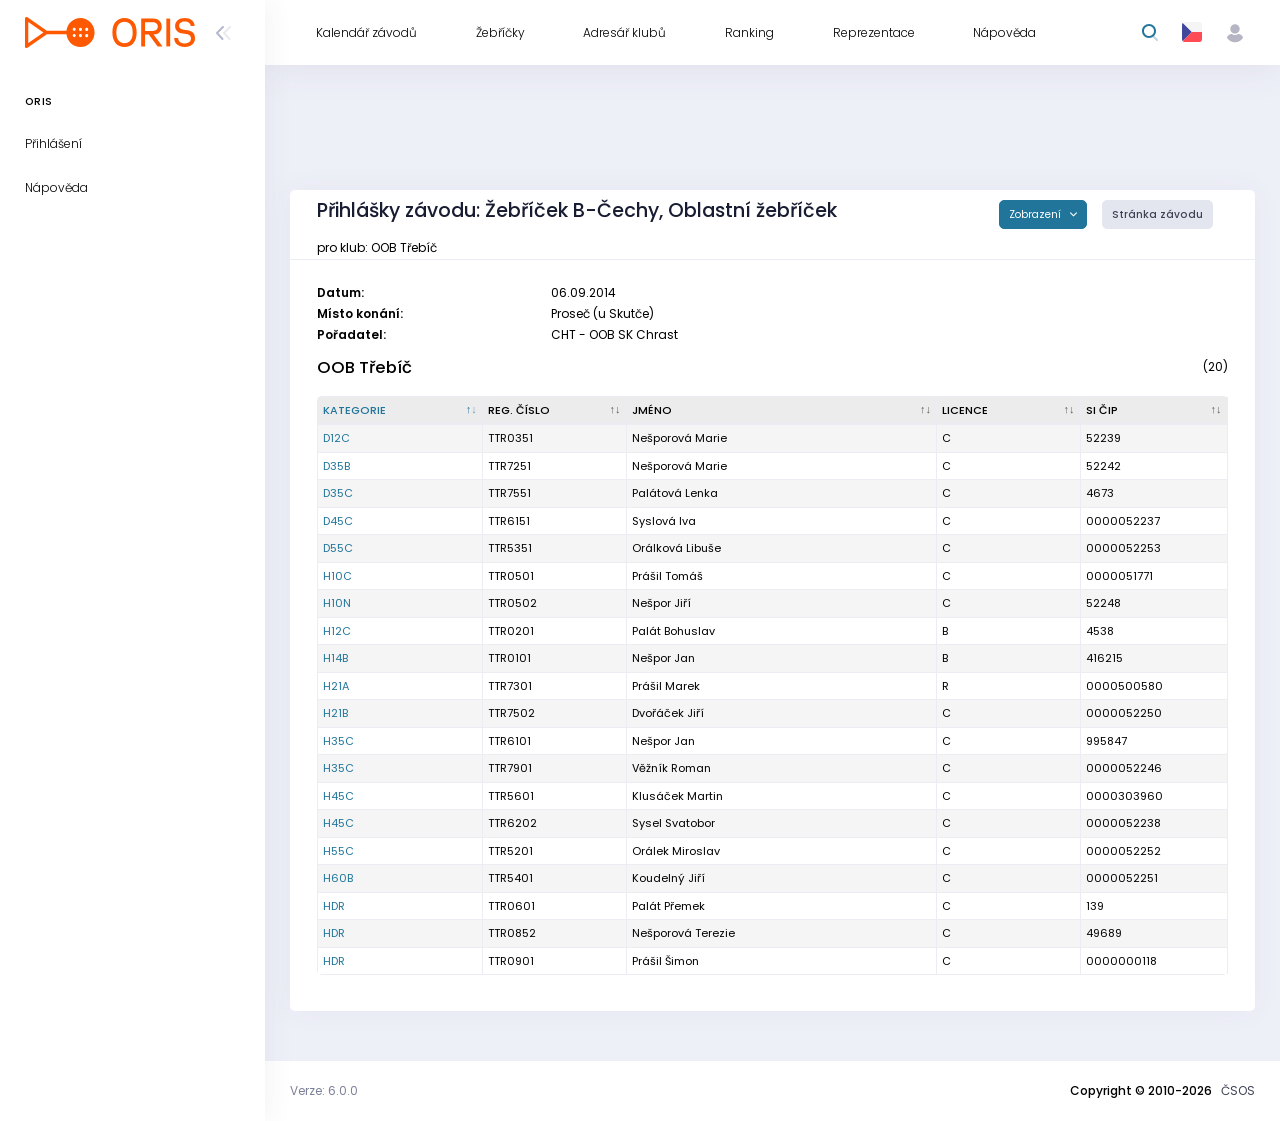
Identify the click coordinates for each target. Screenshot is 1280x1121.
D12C (336, 438)
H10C (337, 576)
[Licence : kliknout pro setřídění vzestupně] (1009, 411)
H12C (337, 631)
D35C (338, 493)
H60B (338, 878)
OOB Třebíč (364, 367)
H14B (335, 658)
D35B (336, 466)
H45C (338, 796)
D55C (338, 548)
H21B (335, 713)
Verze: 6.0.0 (324, 1090)
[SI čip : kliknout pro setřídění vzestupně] (1154, 411)
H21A (336, 686)
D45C (338, 521)
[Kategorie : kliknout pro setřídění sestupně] (400, 411)
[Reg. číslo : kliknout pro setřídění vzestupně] (555, 411)
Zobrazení (1036, 214)
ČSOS (1238, 1090)
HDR (334, 906)
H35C (338, 741)
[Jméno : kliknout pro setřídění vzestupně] (782, 411)
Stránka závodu (1157, 214)
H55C (338, 851)
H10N (337, 603)
